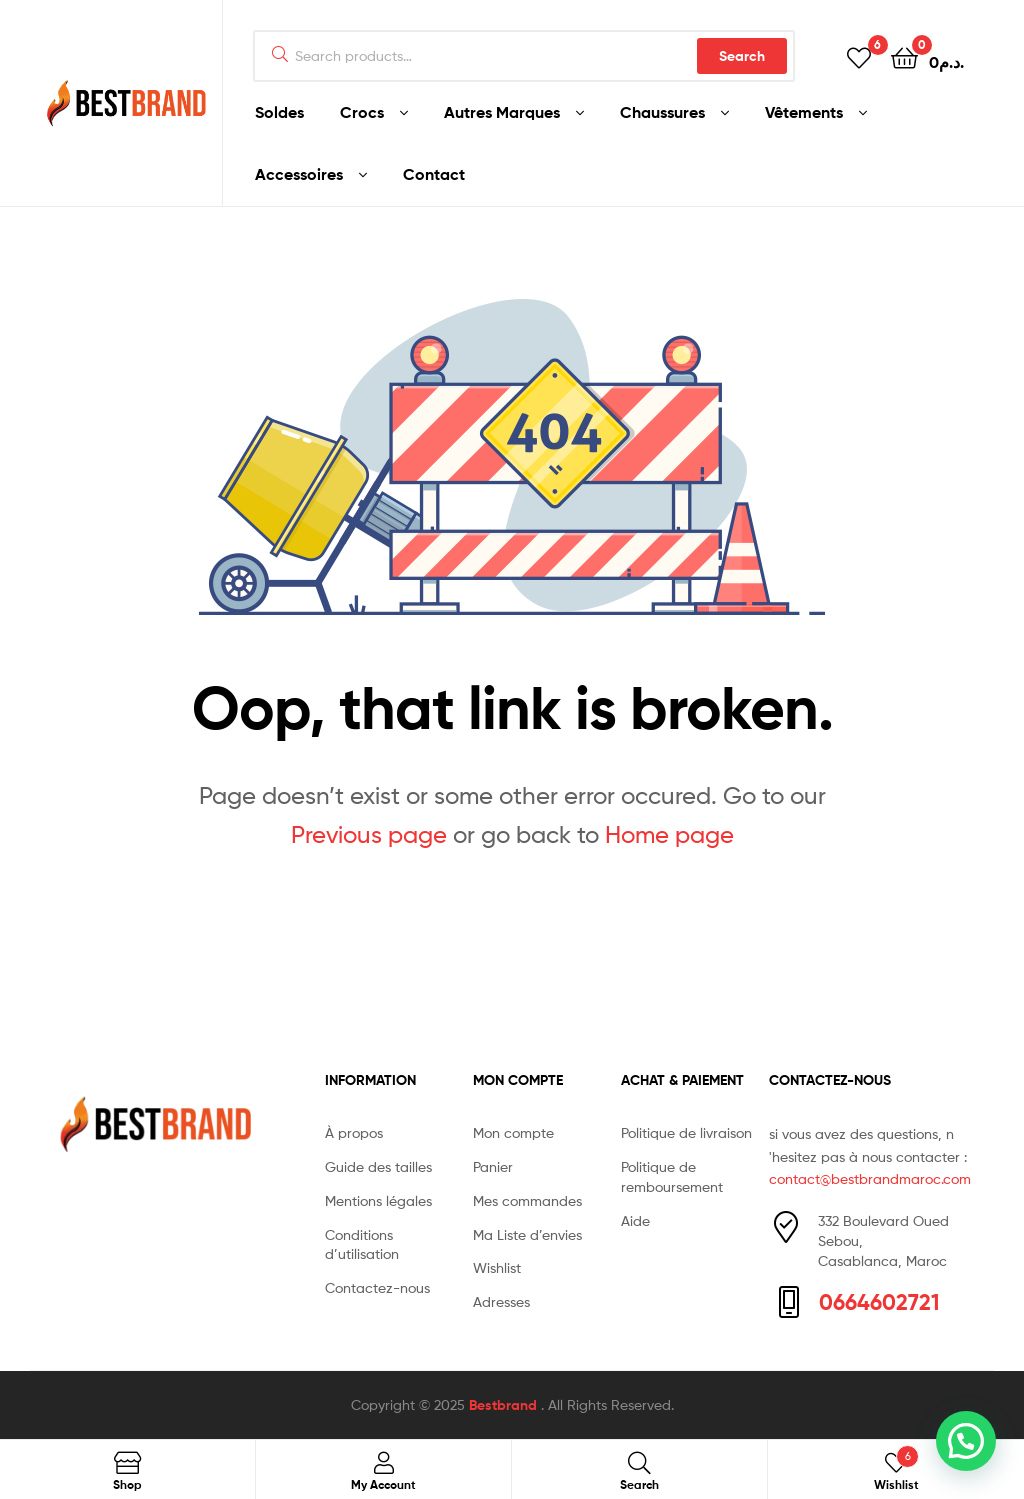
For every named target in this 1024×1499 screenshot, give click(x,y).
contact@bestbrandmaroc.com (870, 1178)
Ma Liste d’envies (527, 1234)
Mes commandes (527, 1200)
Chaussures (662, 112)
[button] (966, 1441)
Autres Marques (502, 112)
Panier (493, 1166)
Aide (635, 1220)
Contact (434, 174)
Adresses (501, 1301)
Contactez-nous (377, 1287)
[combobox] (524, 56)
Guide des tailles (378, 1166)
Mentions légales (378, 1200)
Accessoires (299, 174)
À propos (354, 1132)
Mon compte (513, 1132)
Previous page (369, 834)
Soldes (279, 112)
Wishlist (497, 1267)
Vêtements (804, 112)
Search (742, 56)
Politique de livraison (686, 1132)
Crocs (362, 112)
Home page (669, 834)
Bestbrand (505, 1405)
